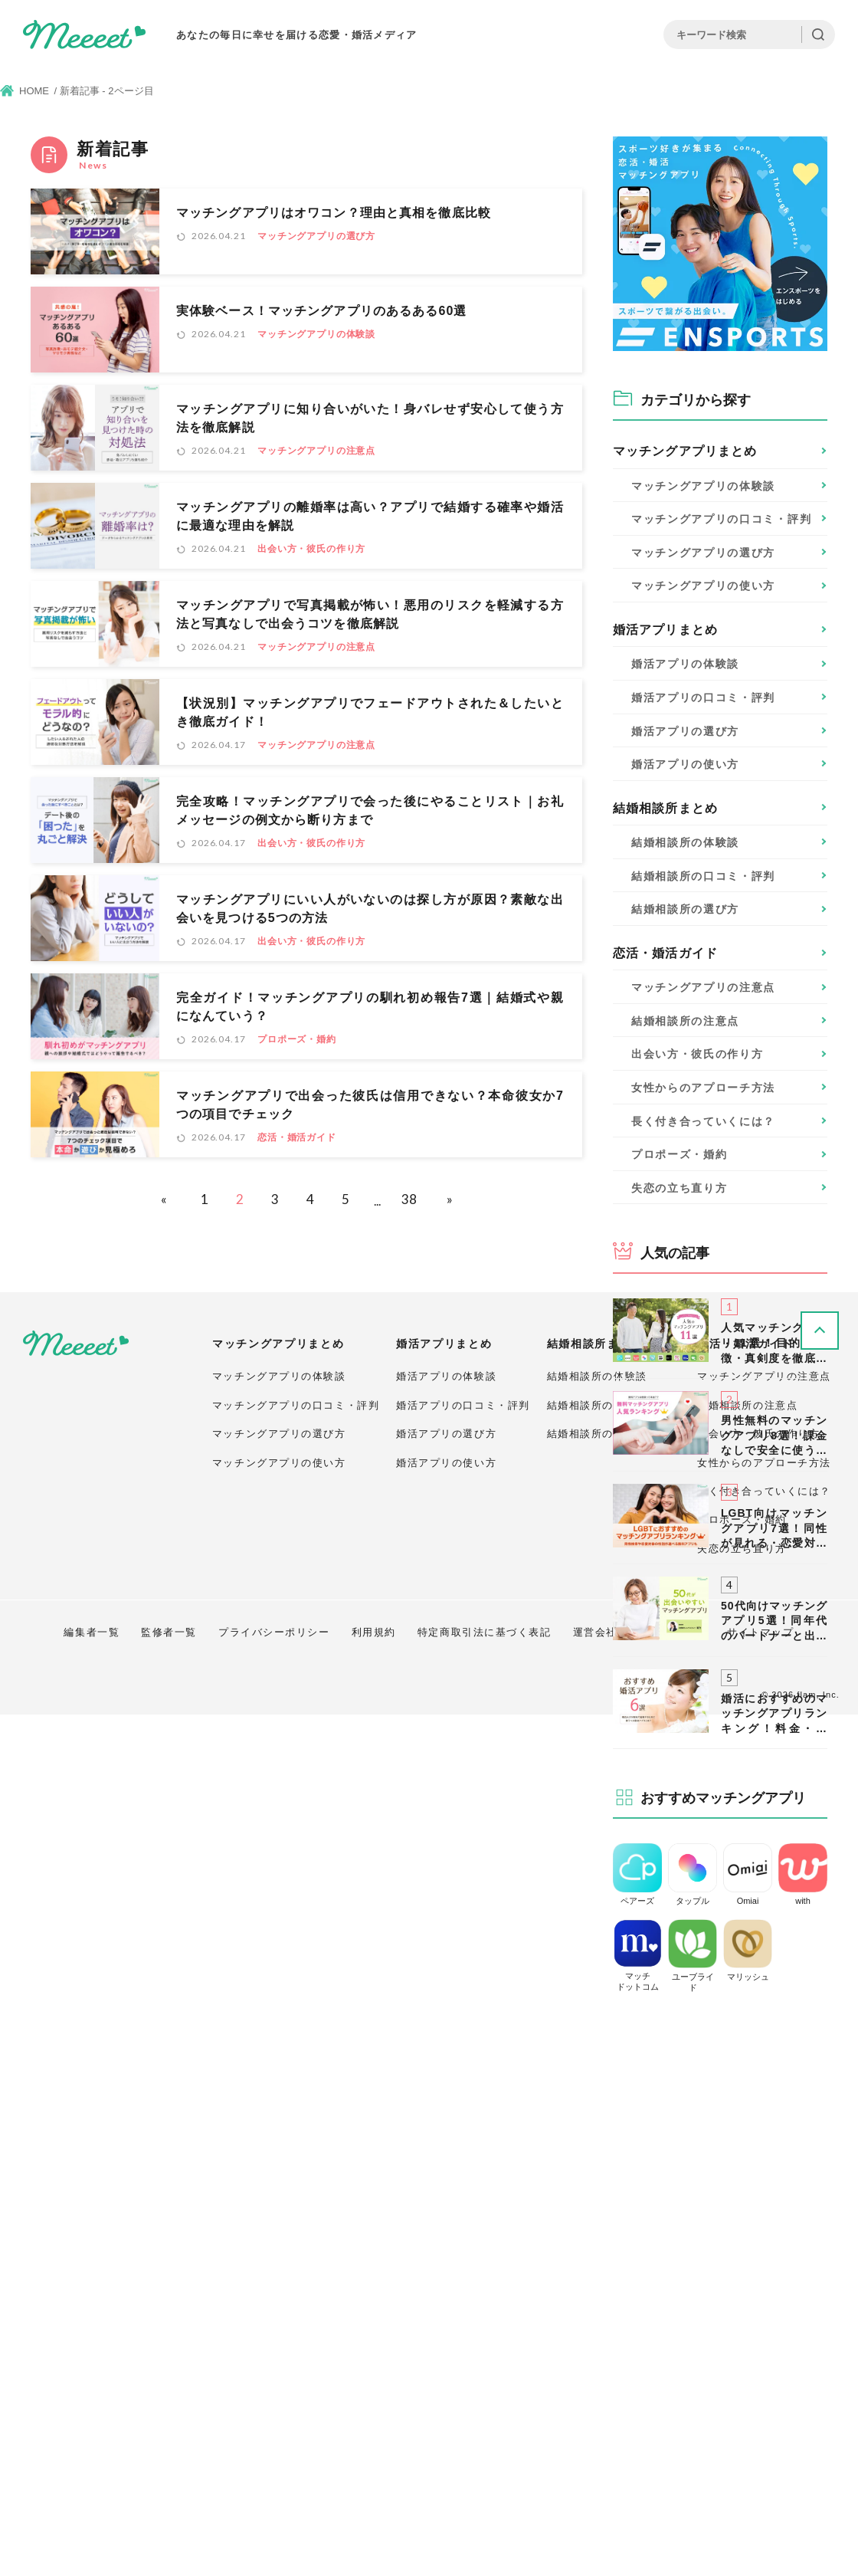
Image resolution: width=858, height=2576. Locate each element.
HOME (34, 91)
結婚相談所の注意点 (685, 1021)
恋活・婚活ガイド (296, 1137)
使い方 (703, 585)
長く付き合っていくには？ (703, 1121)
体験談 (703, 486)
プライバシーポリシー (274, 2493)
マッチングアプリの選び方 (316, 236)
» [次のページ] (450, 1199)
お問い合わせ (672, 2493)
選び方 (703, 552)
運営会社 (595, 2493)
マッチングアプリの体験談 (316, 334)
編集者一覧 (92, 2493)
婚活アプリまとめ (665, 629)
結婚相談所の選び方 (597, 2295)
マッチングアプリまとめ (685, 451)
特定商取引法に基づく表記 (485, 2493)
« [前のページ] (164, 1199)
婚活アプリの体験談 (446, 2237)
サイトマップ (760, 2493)
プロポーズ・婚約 (296, 1039)
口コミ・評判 (721, 519)
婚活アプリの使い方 (446, 2324)
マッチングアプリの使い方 (279, 2324)
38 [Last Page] (409, 1199)
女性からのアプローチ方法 (703, 1087)
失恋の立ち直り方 (679, 1188)
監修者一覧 (169, 2493)
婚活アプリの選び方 (446, 2295)
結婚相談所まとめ (665, 808)
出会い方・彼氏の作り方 (311, 548)
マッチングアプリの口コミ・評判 (295, 2266)
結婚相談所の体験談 (597, 2237)
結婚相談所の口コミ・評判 (614, 2266)
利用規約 (374, 2493)
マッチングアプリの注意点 (316, 450)
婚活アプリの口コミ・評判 (463, 2266)
